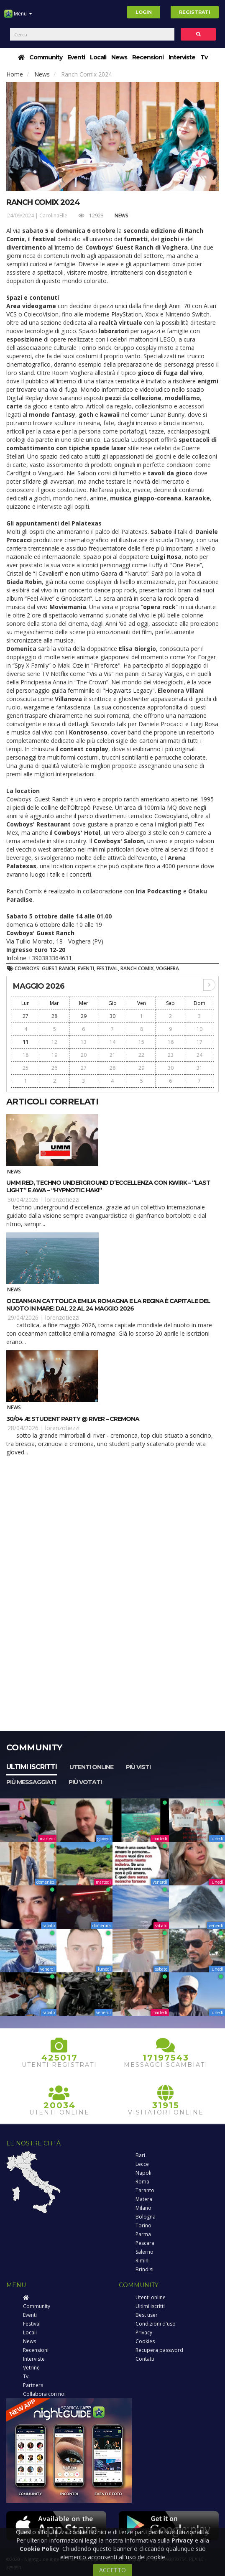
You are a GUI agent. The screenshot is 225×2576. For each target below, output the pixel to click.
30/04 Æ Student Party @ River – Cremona (72, 1419)
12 (54, 1042)
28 (54, 1016)
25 (25, 1067)
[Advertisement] (112, 1528)
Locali (98, 57)
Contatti (145, 2358)
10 (199, 1029)
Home (14, 74)
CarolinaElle (53, 215)
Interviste (182, 57)
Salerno (144, 2251)
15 (141, 1042)
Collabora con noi (44, 2393)
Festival (32, 2323)
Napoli (143, 2172)
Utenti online (91, 1767)
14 (112, 1042)
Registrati (194, 12)
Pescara (145, 2243)
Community (45, 57)
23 (171, 1054)
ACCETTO (112, 2570)
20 (84, 1054)
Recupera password (159, 2350)
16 (171, 1042)
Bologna (146, 2216)
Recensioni (148, 57)
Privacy (144, 2332)
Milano (143, 2207)
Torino (143, 2225)
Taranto (145, 2190)
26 (54, 1067)
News (119, 57)
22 (141, 1054)
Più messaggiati (31, 1782)
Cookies (145, 2341)
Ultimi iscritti (31, 1767)
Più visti (138, 1767)
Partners (33, 2385)
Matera (144, 2199)
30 (112, 1016)
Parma (143, 2234)
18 (25, 1054)
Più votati (85, 1782)
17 (199, 1042)
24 (199, 1054)
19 (54, 1054)
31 (199, 1067)
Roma (142, 2181)
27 (25, 1016)
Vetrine (31, 2367)
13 (84, 1042)
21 (112, 1054)
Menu (18, 17)
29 (84, 1016)
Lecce (142, 2164)
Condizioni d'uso (156, 2323)
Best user (147, 2314)
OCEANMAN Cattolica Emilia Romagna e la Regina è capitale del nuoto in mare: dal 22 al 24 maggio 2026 (108, 1304)
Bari (140, 2155)
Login (144, 12)
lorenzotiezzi (62, 1200)
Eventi (76, 57)
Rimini (143, 2260)
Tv (203, 57)
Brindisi (144, 2269)
